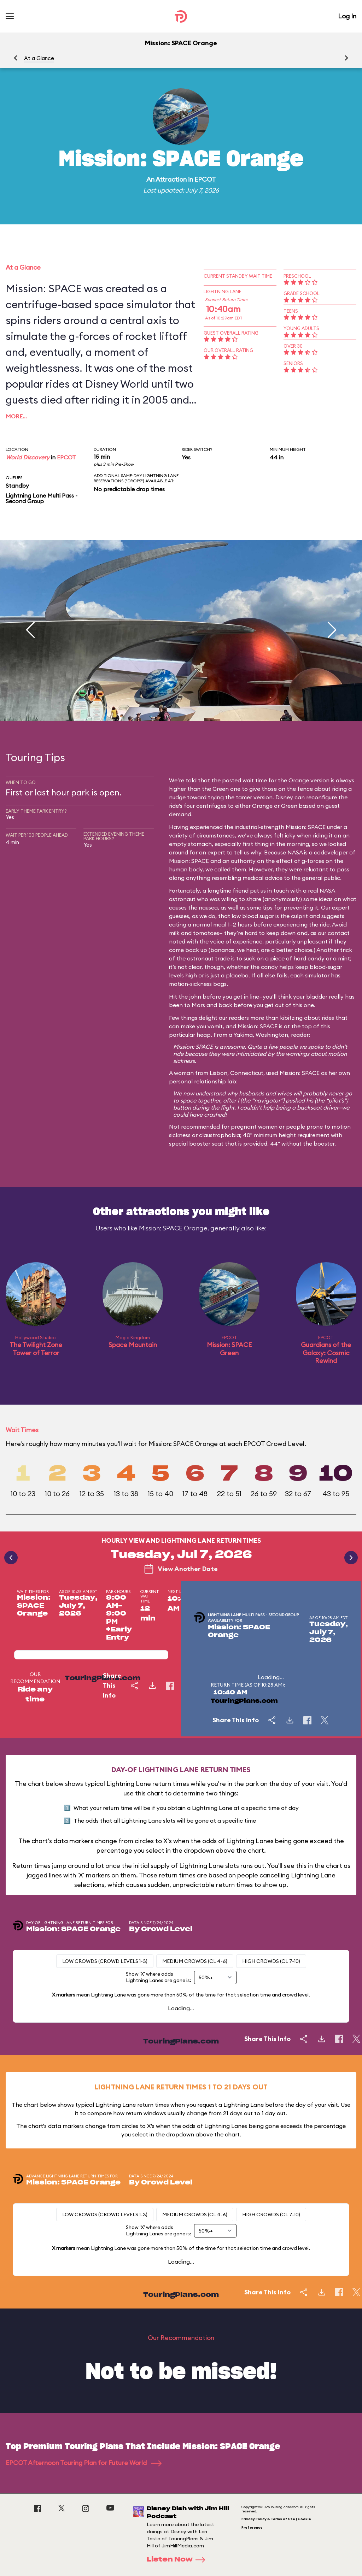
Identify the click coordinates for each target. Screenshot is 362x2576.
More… (16, 416)
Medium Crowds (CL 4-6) (194, 1961)
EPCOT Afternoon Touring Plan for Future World (84, 2463)
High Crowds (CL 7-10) (271, 1961)
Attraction (171, 179)
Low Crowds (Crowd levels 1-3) (104, 1961)
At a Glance (39, 58)
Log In (347, 16)
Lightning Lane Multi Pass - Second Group (41, 498)
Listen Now (178, 2560)
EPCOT (205, 179)
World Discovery (27, 457)
